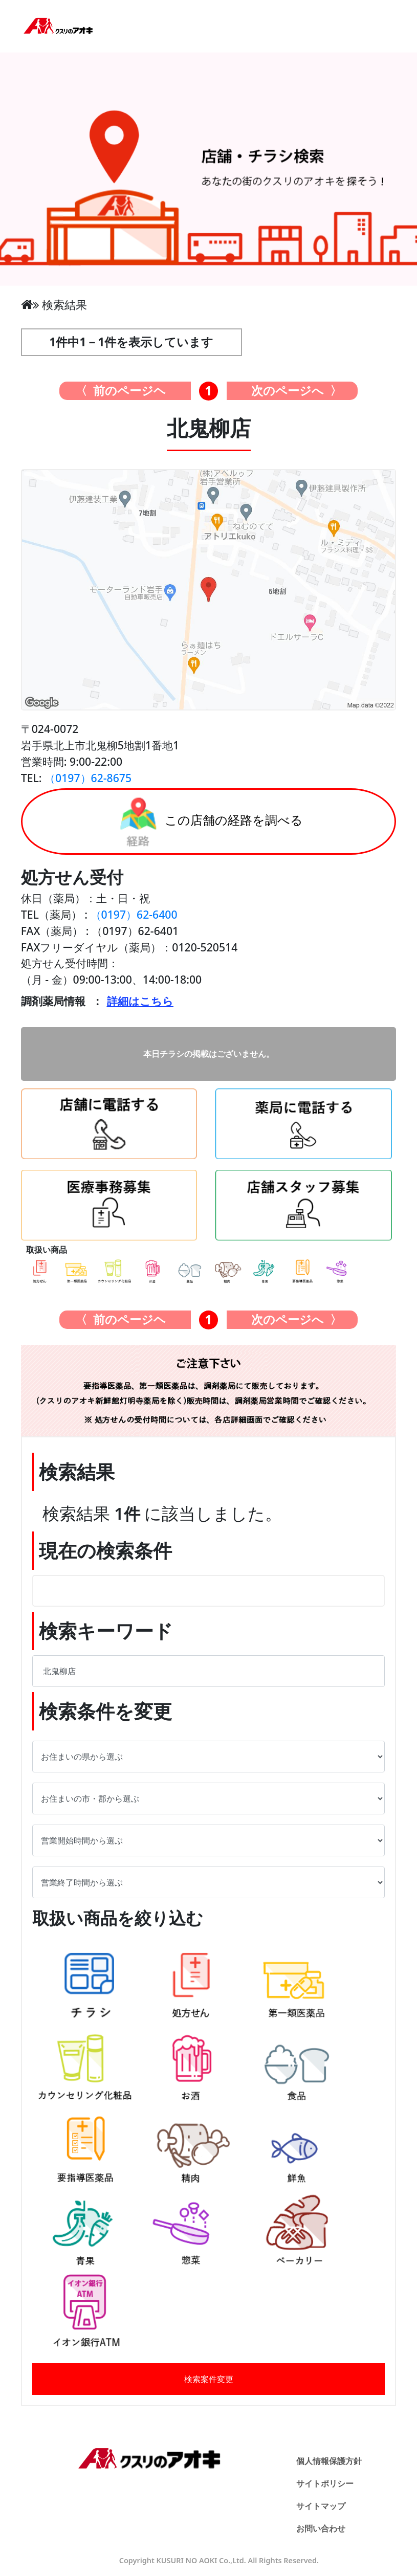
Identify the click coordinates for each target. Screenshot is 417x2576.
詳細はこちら (140, 1000)
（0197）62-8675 (88, 777)
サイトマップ (320, 2506)
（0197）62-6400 (134, 914)
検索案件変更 (208, 2379)
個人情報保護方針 (329, 2461)
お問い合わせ (320, 2528)
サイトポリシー (325, 2483)
